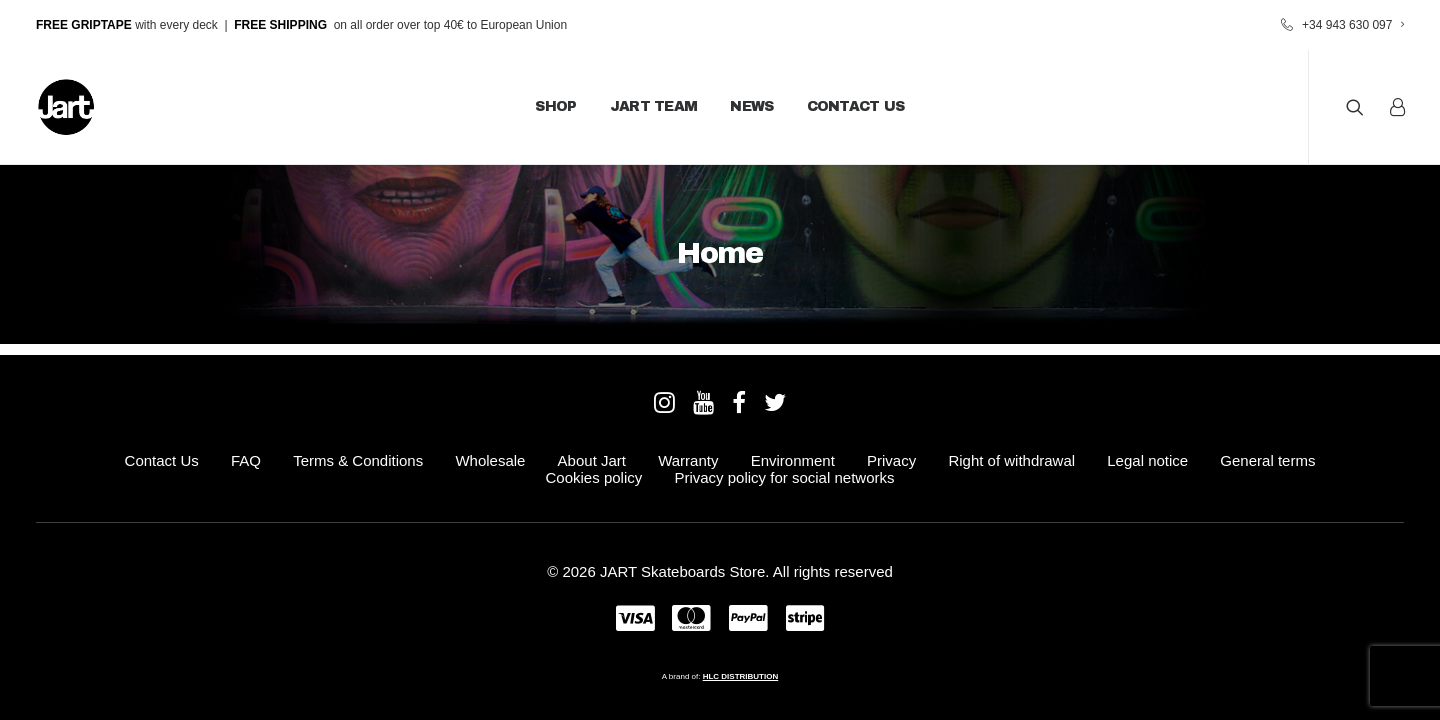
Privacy (891, 460)
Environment (793, 460)
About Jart (592, 460)
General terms (1267, 460)
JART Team (654, 106)
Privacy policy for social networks (784, 477)
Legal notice (1147, 460)
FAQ (246, 460)
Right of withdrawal (1011, 460)
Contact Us (856, 106)
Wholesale (490, 460)
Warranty (688, 460)
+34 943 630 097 (1353, 25)
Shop (555, 106)
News (751, 106)
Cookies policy (594, 477)
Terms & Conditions (358, 460)
